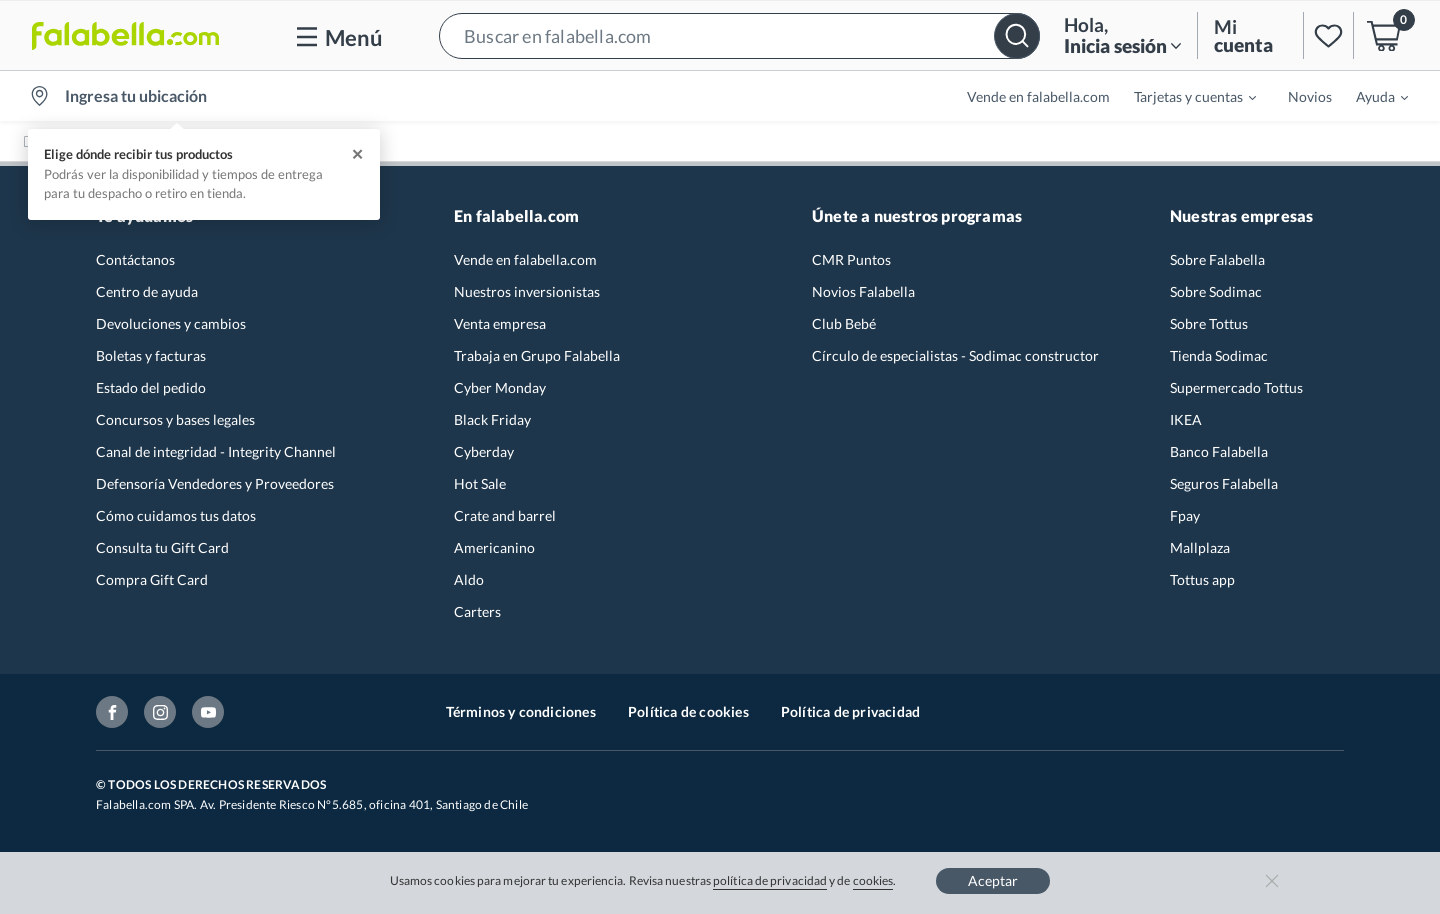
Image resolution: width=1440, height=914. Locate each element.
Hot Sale (480, 483)
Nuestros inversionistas (527, 291)
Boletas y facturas (151, 355)
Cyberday (484, 451)
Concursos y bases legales (175, 419)
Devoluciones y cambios (171, 323)
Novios (1310, 96)
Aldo (469, 579)
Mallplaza (1200, 547)
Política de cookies (688, 711)
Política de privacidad (850, 711)
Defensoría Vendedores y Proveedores (215, 483)
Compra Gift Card (152, 579)
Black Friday (492, 419)
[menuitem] (1183, 96)
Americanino (494, 547)
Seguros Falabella (1224, 483)
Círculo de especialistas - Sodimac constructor (955, 355)
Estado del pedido (151, 387)
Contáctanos (135, 259)
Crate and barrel (505, 515)
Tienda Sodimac (1219, 355)
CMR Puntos (851, 259)
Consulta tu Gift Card (162, 547)
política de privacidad (770, 880)
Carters (477, 611)
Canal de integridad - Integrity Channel (216, 451)
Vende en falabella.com (1038, 96)
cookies (873, 880)
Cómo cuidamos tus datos (176, 515)
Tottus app (1202, 579)
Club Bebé (844, 323)
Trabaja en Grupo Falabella (537, 355)
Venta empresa (500, 323)
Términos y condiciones (521, 711)
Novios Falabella (863, 291)
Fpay (1185, 515)
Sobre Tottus (1209, 323)
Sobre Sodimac (1216, 291)
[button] (739, 35)
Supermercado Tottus (1236, 387)
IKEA (1186, 419)
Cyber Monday (500, 387)
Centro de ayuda (147, 291)
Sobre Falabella (1217, 259)
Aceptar (993, 880)
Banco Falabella (1219, 451)
